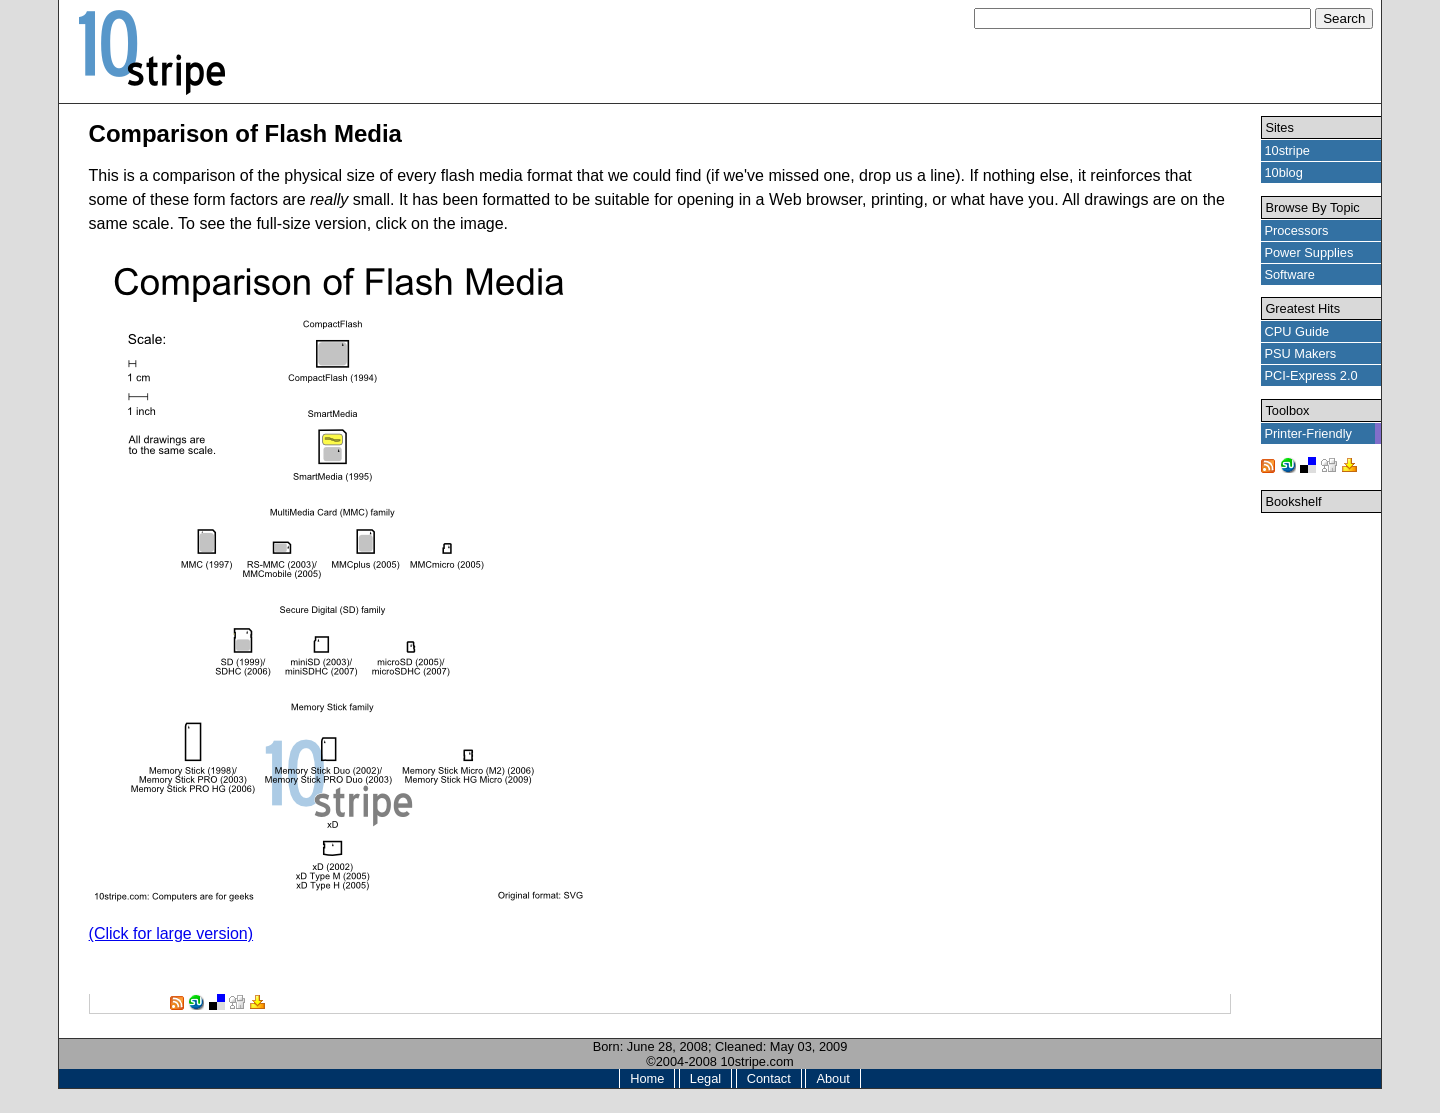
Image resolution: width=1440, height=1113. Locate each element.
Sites (1279, 127)
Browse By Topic (1312, 207)
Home (647, 1078)
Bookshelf (1293, 501)
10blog (1283, 172)
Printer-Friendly (1307, 433)
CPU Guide (1296, 331)
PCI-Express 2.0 (1310, 375)
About (832, 1078)
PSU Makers (1300, 353)
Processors (1296, 230)
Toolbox (1287, 410)
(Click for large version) (171, 933)
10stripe (1287, 150)
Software (1289, 274)
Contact (769, 1078)
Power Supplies (1308, 252)
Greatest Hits (1302, 308)
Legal (705, 1078)
